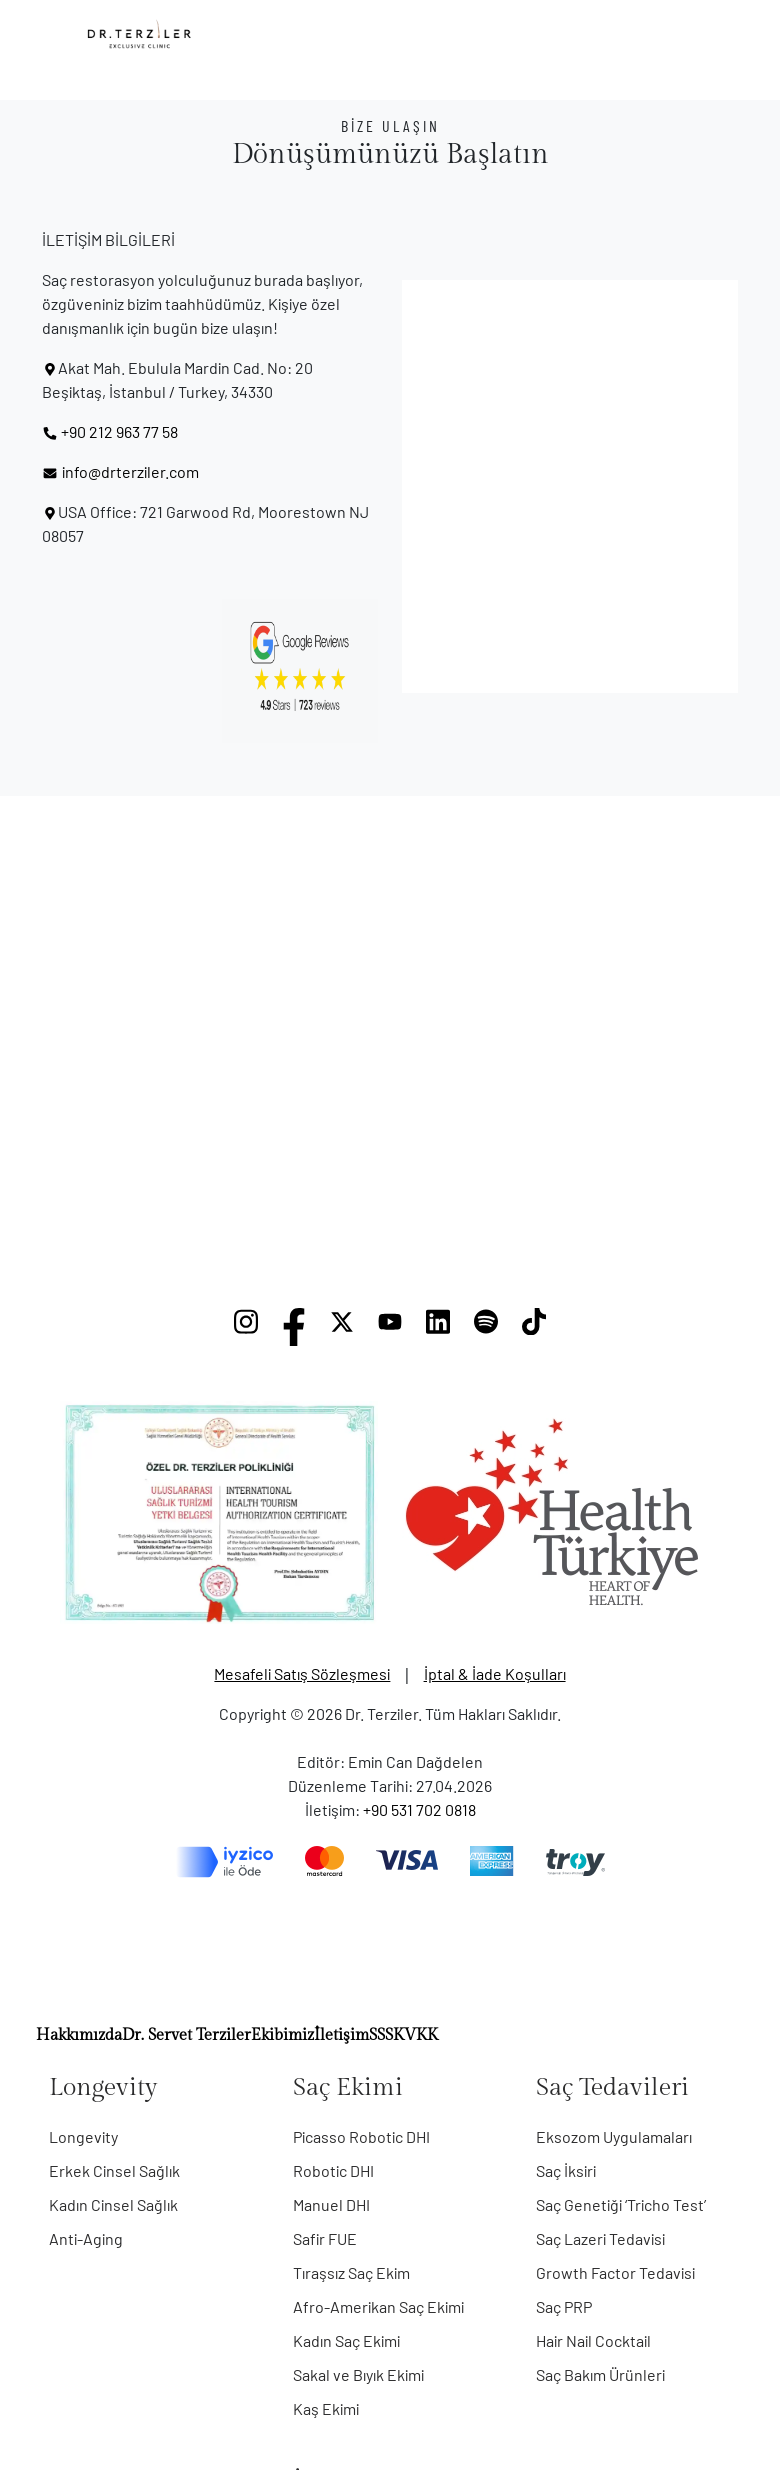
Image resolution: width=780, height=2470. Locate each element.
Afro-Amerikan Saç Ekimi (378, 2306)
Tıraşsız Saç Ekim (351, 2272)
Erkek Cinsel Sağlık (114, 2170)
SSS (381, 2035)
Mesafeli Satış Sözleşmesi (302, 1673)
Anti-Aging (86, 2238)
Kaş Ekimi (326, 2408)
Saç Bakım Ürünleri (600, 2374)
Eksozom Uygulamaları (614, 2136)
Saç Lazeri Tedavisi (600, 2238)
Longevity (83, 2136)
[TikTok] (534, 1327)
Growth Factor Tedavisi (615, 2272)
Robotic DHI (333, 2170)
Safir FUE (325, 2238)
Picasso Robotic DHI (361, 2136)
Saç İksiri (566, 2170)
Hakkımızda (79, 2035)
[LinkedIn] (438, 1327)
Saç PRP (564, 2306)
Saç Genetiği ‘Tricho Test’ (621, 2204)
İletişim (341, 2035)
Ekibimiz (282, 2035)
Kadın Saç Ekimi (346, 2340)
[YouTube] (390, 1327)
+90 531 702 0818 (419, 1809)
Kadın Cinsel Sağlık (113, 2204)
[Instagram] (246, 1327)
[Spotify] (486, 1327)
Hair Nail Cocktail (593, 2340)
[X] (342, 1327)
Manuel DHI (331, 2204)
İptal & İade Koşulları (495, 1673)
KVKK (415, 2035)
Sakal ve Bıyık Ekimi (358, 2374)
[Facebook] (294, 1327)
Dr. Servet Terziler (186, 2035)
